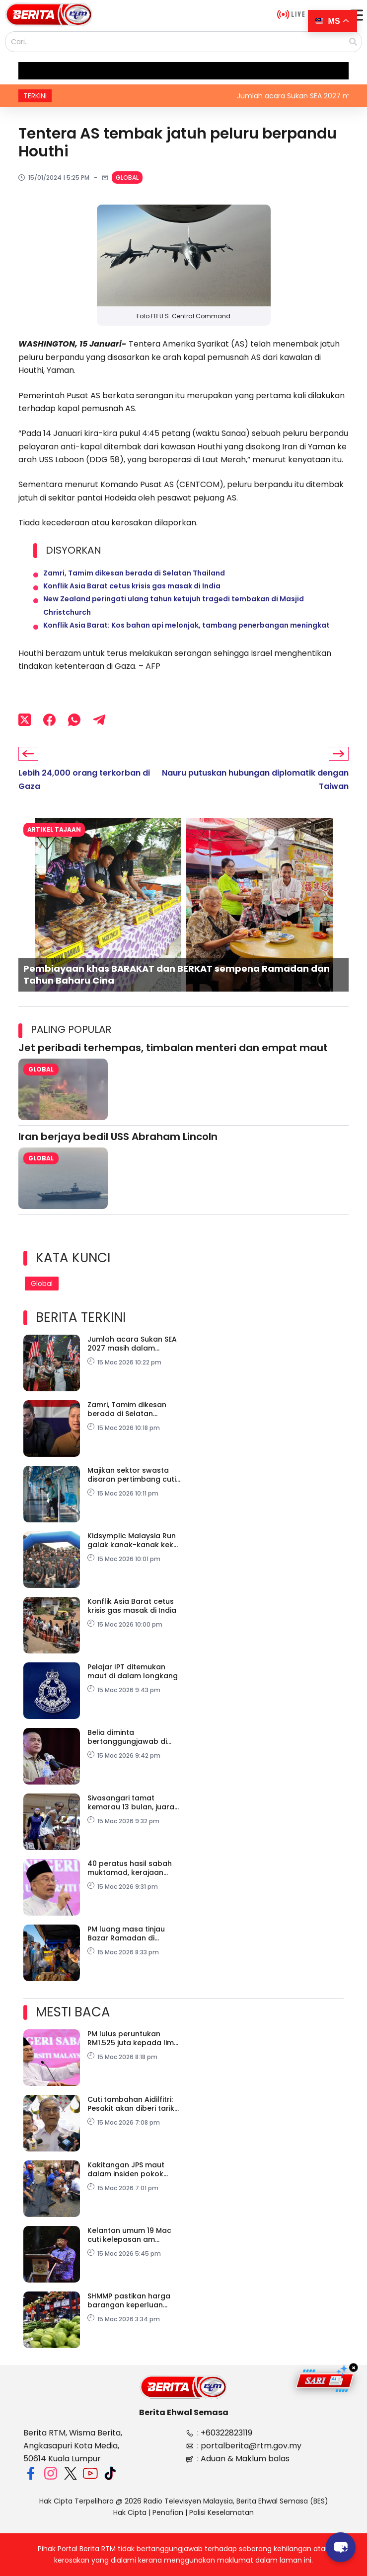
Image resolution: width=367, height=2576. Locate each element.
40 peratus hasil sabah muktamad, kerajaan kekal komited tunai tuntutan (129, 1868)
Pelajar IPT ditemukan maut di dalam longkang (132, 1671)
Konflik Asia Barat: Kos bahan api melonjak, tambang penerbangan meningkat (186, 625)
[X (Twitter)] (24, 719)
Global (127, 177)
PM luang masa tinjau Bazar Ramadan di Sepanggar (126, 1933)
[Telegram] (99, 719)
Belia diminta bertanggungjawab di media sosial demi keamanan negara (127, 1737)
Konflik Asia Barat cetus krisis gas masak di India (131, 586)
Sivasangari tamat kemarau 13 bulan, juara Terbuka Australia (130, 1802)
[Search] (353, 42)
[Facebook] (49, 719)
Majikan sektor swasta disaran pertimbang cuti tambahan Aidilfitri (131, 1475)
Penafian (167, 2512)
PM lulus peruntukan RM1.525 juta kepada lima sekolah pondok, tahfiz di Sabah (133, 2038)
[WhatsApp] (74, 719)
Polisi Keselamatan (221, 2512)
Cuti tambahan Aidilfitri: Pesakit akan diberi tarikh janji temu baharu (133, 2104)
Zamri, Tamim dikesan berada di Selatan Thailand (134, 573)
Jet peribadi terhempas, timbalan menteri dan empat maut (173, 1048)
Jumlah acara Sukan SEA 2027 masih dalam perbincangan (132, 1344)
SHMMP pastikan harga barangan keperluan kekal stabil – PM (128, 2300)
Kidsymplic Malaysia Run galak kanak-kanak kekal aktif (133, 1540)
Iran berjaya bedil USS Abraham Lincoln (118, 1137)
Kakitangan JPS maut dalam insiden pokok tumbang (125, 2169)
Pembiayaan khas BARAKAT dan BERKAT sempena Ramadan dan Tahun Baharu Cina (176, 974)
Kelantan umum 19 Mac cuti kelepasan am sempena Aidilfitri (129, 2235)
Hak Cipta (130, 2512)
